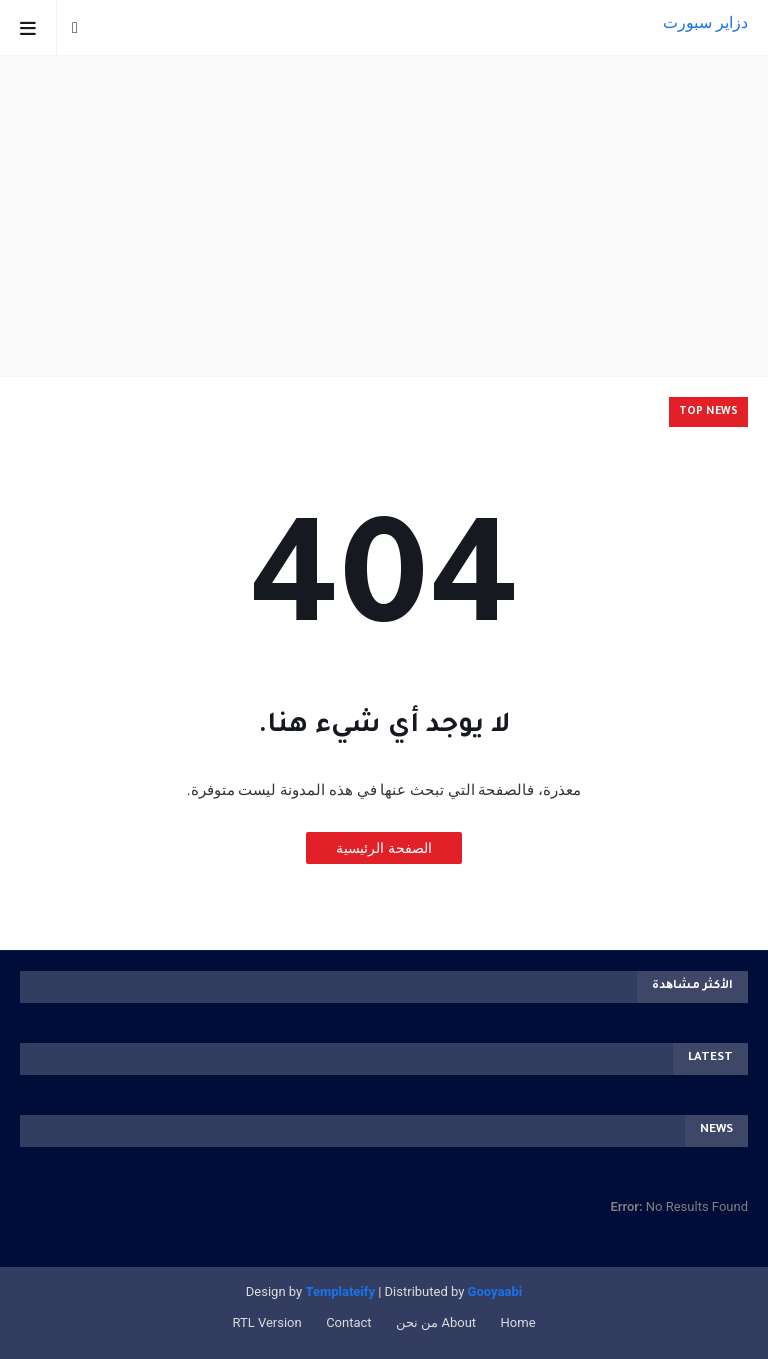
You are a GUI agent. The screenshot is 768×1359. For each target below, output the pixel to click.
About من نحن (436, 1322)
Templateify (340, 1291)
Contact (348, 1322)
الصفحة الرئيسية (383, 848)
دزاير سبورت (705, 22)
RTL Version (266, 1322)
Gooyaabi (494, 1291)
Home (518, 1322)
